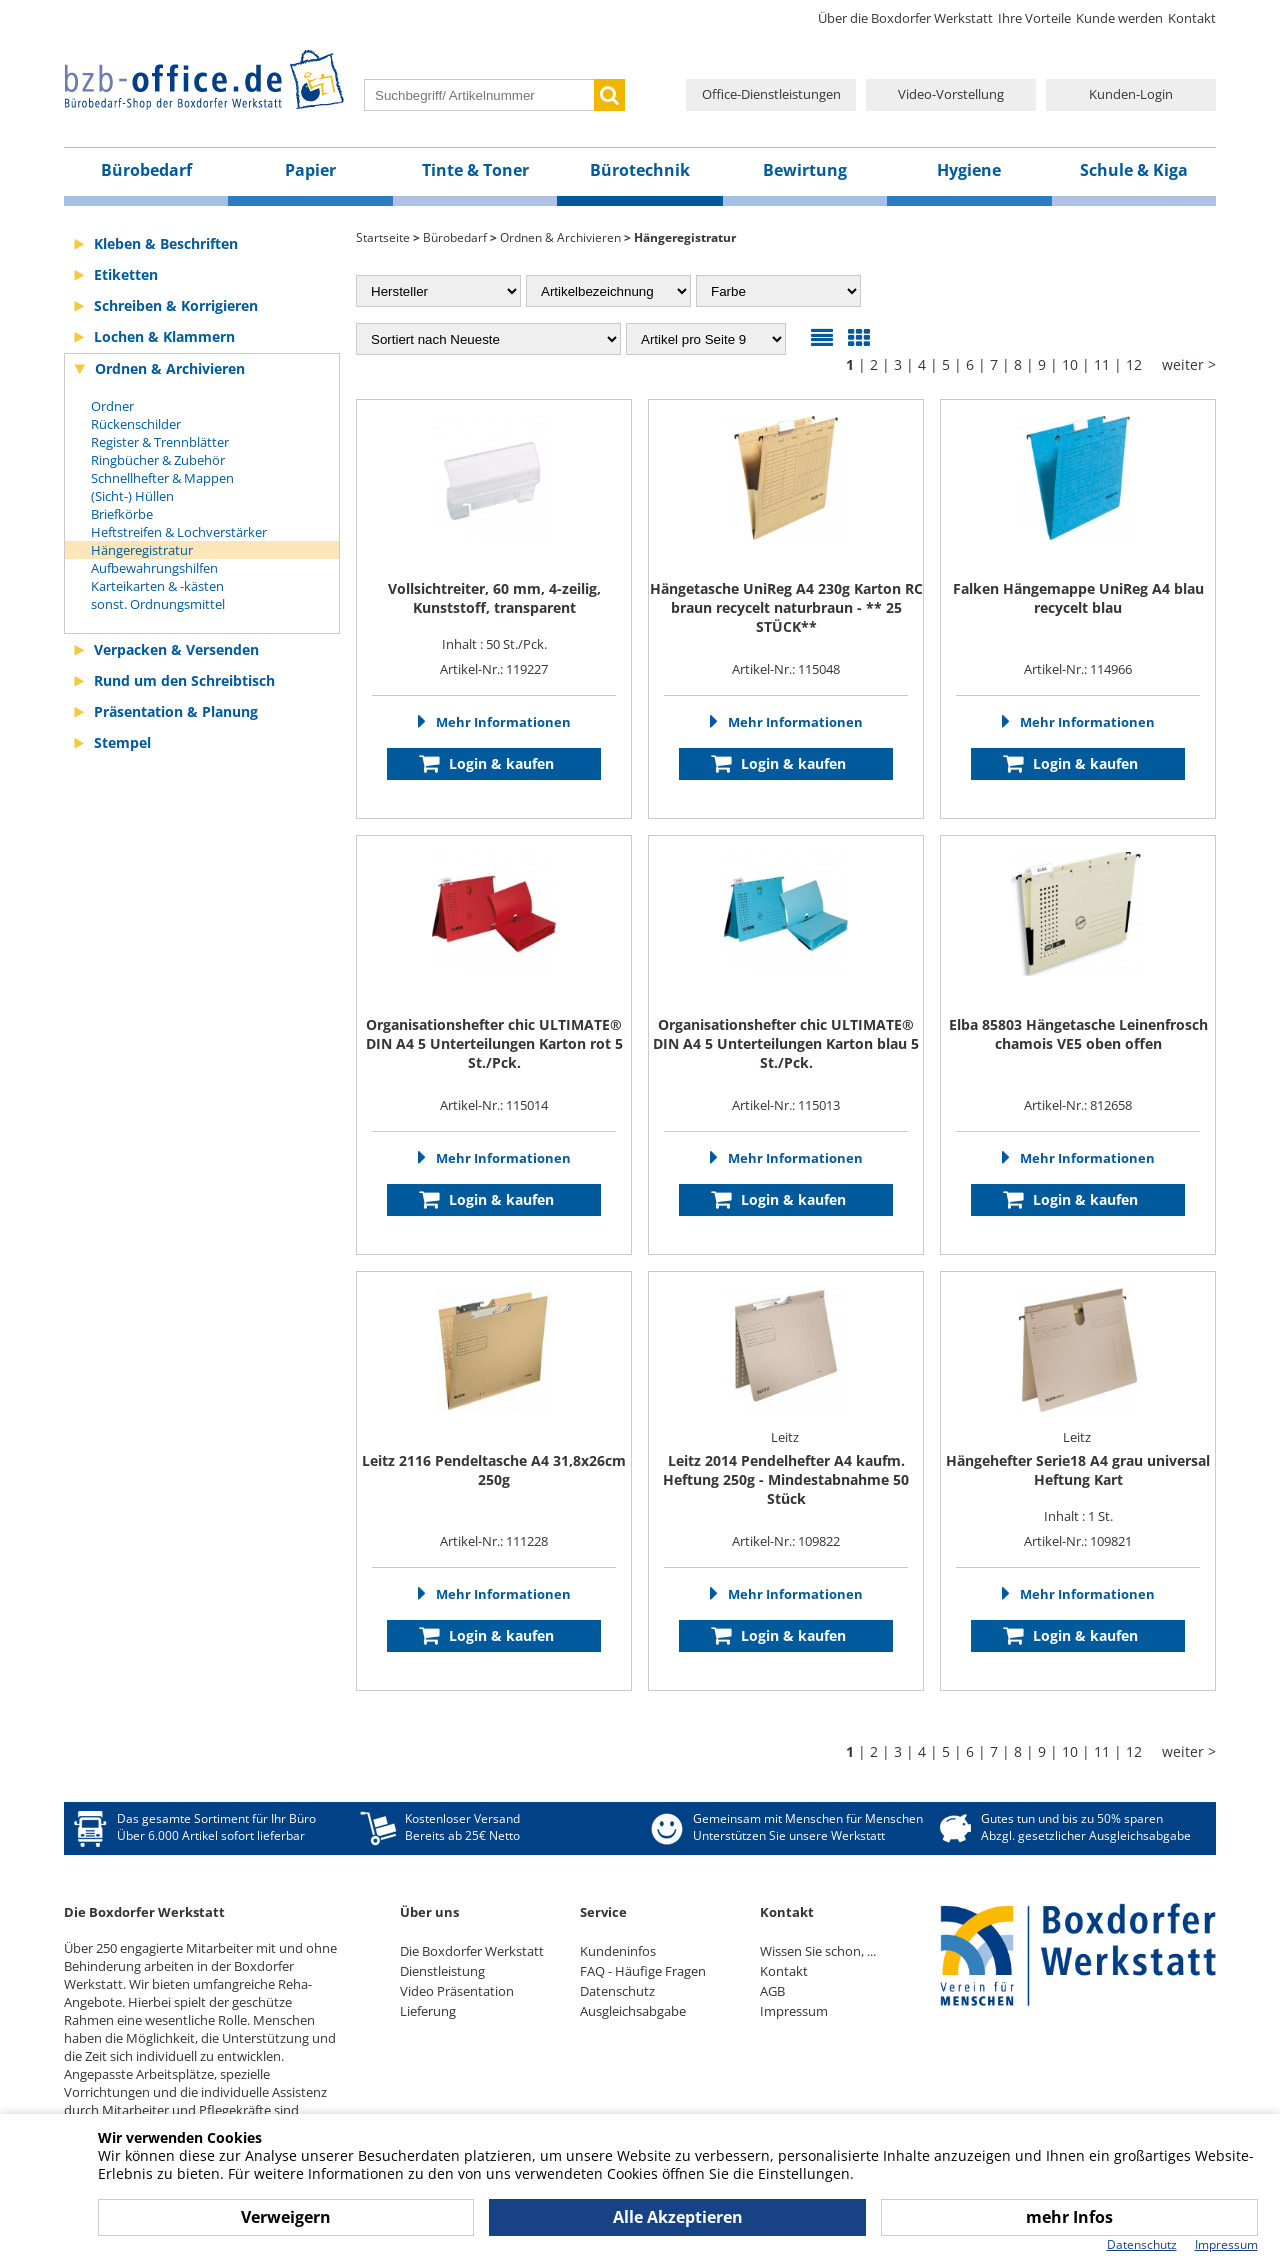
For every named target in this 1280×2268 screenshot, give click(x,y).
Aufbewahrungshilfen (154, 568)
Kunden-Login (1131, 94)
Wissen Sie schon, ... (818, 1951)
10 (1070, 364)
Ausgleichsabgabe (633, 2011)
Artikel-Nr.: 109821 (1078, 1541)
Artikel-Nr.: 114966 (1078, 669)
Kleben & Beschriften (166, 243)
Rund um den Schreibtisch (184, 680)
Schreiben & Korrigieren (176, 305)
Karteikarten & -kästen (157, 586)
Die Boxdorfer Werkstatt (472, 1951)
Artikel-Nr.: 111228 (494, 1541)
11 (1102, 364)
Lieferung (428, 2011)
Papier (310, 170)
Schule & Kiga (1134, 170)
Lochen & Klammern (164, 336)
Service (603, 1912)
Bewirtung (805, 170)
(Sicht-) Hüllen (132, 496)
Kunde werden (1119, 18)
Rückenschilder (136, 424)
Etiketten (126, 274)
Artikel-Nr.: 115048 (786, 669)
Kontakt (1192, 18)
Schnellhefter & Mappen (162, 478)
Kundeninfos (618, 1951)
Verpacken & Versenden (176, 649)
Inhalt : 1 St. (1078, 1488)
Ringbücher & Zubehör (158, 460)
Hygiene (969, 170)
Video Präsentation (457, 1991)
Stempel (122, 742)
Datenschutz (617, 1991)
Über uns (429, 1912)
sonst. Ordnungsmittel (158, 604)
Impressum (794, 2011)
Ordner (112, 406)
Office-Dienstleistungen (771, 94)
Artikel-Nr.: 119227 (494, 669)
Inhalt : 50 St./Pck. (494, 616)
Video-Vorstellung (951, 94)
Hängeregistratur (142, 550)
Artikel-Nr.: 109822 (786, 1541)
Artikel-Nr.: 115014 (494, 1105)
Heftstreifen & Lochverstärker (179, 532)
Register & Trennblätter (160, 442)
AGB (772, 1991)
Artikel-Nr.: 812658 (1078, 1105)
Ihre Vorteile (1034, 18)
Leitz (786, 1437)
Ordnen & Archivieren (170, 368)
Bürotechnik (640, 170)
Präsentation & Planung (176, 711)
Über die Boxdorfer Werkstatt (905, 18)
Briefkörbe (122, 514)
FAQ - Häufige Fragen (643, 1971)
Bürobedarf (146, 170)
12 (1134, 364)
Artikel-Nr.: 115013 (786, 1105)
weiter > (1189, 364)
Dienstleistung (442, 1971)
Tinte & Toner (475, 170)
